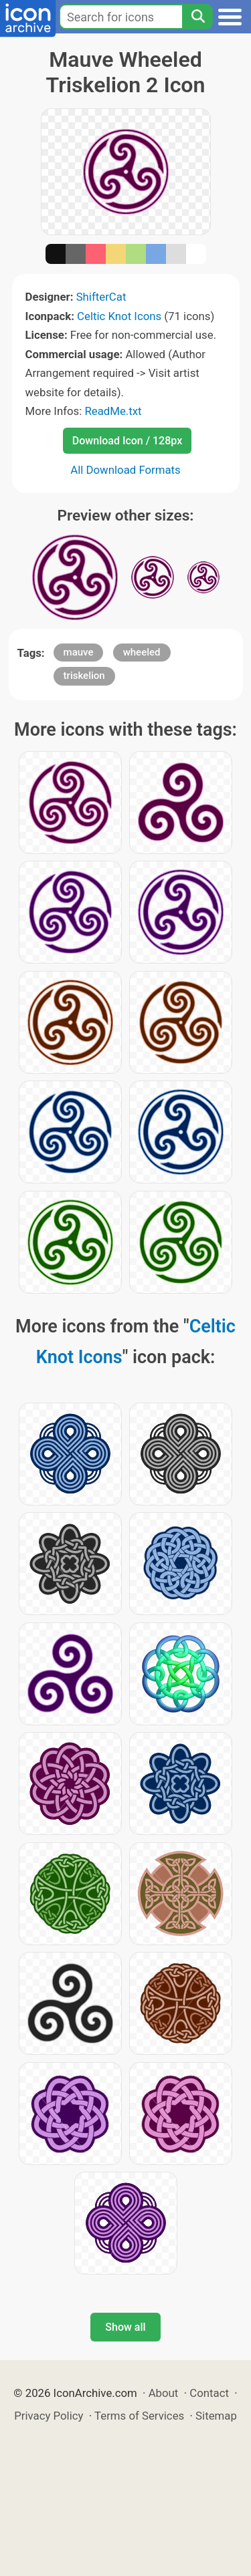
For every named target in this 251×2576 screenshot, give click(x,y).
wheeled (142, 652)
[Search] (197, 16)
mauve (79, 652)
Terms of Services (139, 2415)
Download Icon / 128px (127, 440)
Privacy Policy (48, 2415)
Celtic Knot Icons (119, 316)
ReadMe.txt (112, 411)
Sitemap (216, 2415)
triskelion (84, 676)
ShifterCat (101, 296)
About (164, 2393)
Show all (125, 2327)
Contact (209, 2393)
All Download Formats (125, 469)
